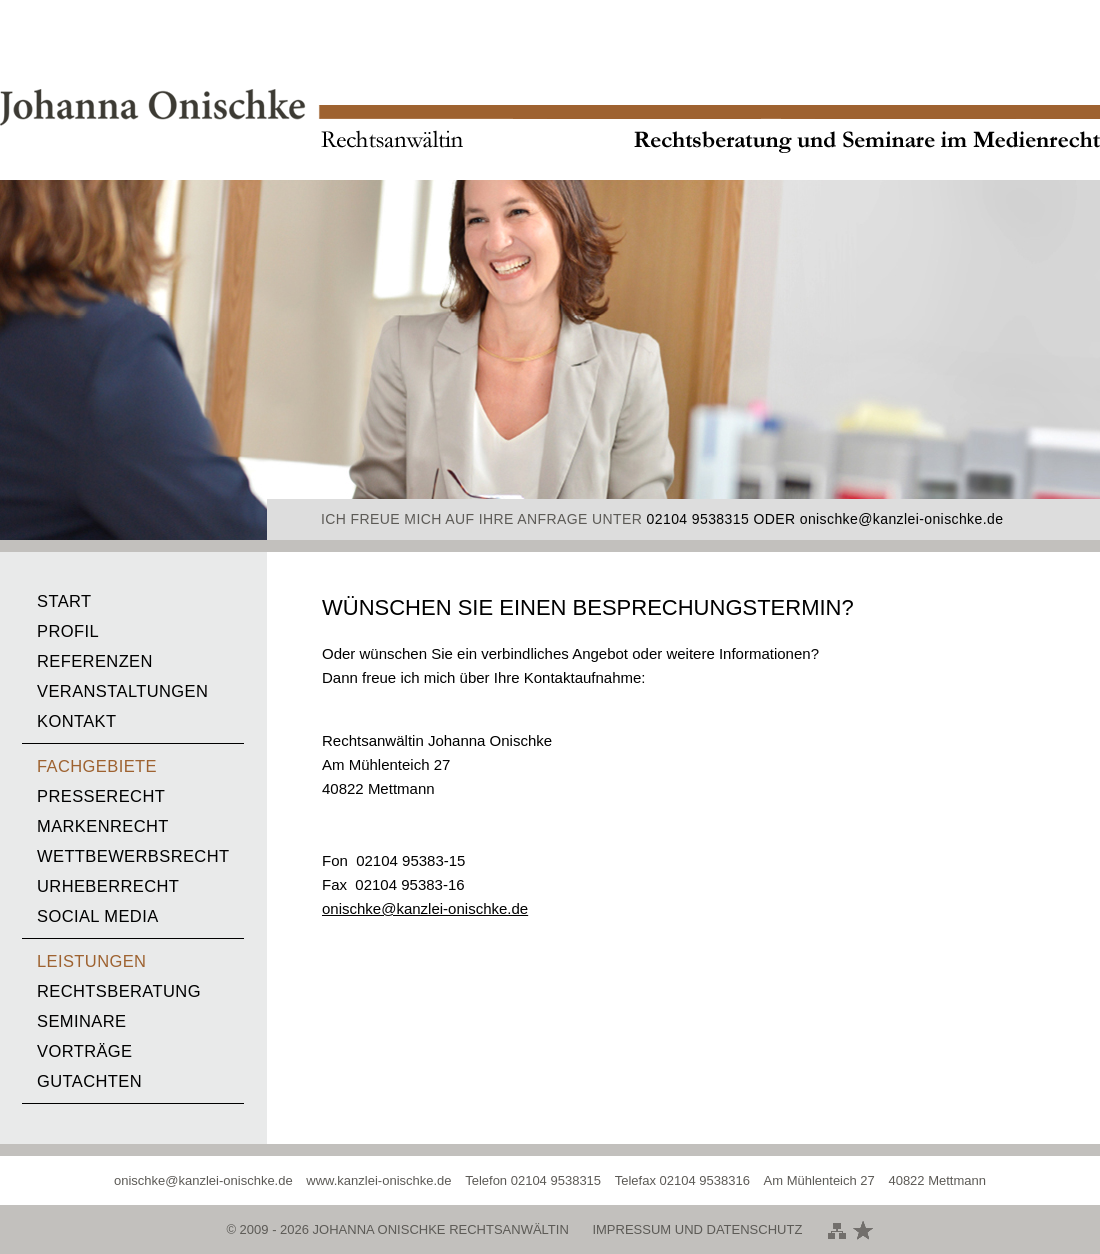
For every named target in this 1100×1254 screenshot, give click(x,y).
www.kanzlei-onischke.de (378, 1180)
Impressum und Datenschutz (697, 1229)
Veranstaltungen (122, 691)
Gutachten (89, 1081)
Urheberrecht (108, 886)
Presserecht (101, 796)
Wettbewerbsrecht (133, 856)
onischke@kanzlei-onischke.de (902, 519)
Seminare (81, 1021)
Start (64, 601)
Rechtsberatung (119, 991)
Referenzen (95, 661)
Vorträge (85, 1051)
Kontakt (77, 721)
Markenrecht (103, 826)
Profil (68, 631)
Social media (98, 916)
